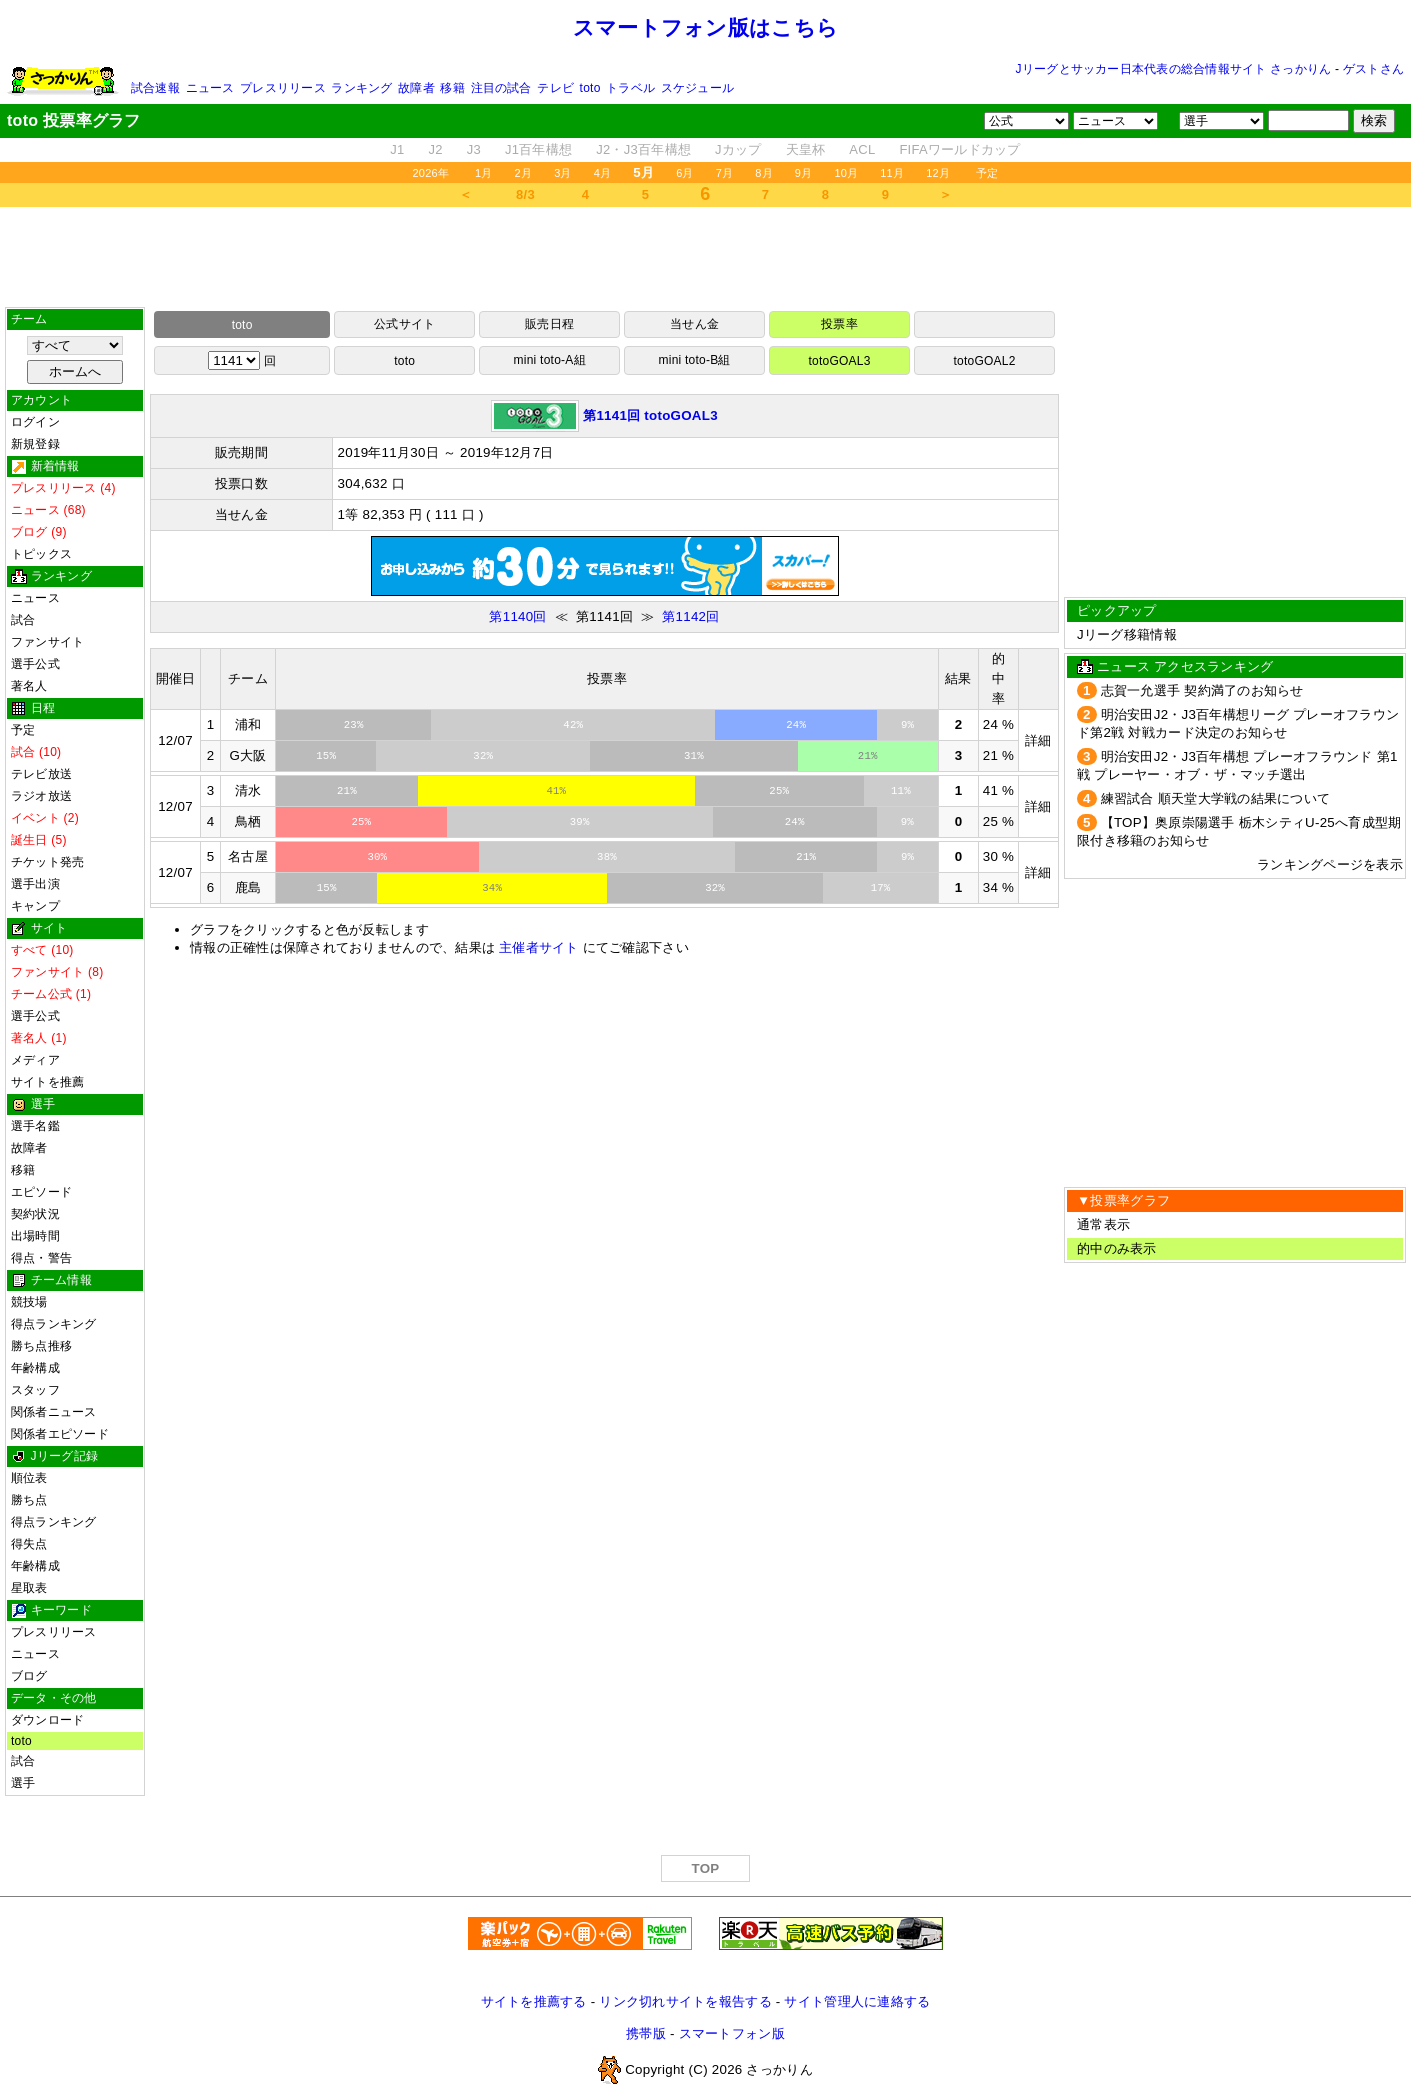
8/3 (525, 194)
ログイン (35, 422)
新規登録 (35, 444)
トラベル (630, 88)
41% (556, 791)
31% (694, 756)
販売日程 (549, 324)
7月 (725, 173)
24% (796, 725)
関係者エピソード (60, 1434)
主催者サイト (539, 947)
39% (580, 822)
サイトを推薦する (534, 2001)
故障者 (416, 88)
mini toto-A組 (550, 360)
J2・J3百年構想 (643, 149)
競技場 (29, 1302)
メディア (35, 1060)
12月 (938, 173)
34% (492, 888)
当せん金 (694, 324)
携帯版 (646, 2033)
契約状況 (35, 1214)
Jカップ (738, 149)
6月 (685, 173)
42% (573, 725)
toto (590, 88)
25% (779, 791)
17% (881, 888)
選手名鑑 (35, 1126)
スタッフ (35, 1390)
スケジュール (697, 88)
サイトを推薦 (47, 1082)
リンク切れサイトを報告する (685, 2001)
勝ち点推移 (41, 1346)
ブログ (29, 1676)
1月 (484, 173)
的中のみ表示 (1117, 1248)
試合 (23, 620)
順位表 (29, 1478)
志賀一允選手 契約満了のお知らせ (1202, 690)
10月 (846, 173)
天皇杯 (806, 149)
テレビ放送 (41, 774)
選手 (23, 1783)
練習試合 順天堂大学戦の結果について (1216, 798)
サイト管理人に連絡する (857, 2001)
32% (483, 756)
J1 (397, 149)
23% (354, 725)
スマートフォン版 (732, 2033)
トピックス (41, 554)
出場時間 (35, 1236)
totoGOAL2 (984, 361)
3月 (563, 173)
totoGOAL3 (839, 361)
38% (607, 857)
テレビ (555, 88)
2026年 (430, 173)
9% (907, 725)
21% (868, 756)
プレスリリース (283, 88)
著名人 (29, 686)
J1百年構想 (538, 149)
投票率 (839, 324)
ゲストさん (1373, 69)
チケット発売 (47, 862)
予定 (987, 173)
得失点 (29, 1544)
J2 (436, 149)
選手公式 (35, 664)
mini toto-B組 (695, 360)
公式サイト (404, 324)
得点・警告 (41, 1258)
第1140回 (517, 616)
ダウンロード (47, 1720)
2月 (524, 173)
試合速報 (155, 88)
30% (377, 857)
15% (326, 756)
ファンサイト (47, 642)
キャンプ (35, 906)
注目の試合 (501, 88)
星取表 (29, 1588)
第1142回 (690, 616)
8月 (764, 173)
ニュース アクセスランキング (1185, 666)
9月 (804, 173)
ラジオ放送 (41, 796)
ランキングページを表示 (1330, 864)
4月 (603, 173)
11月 (892, 173)
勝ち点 (29, 1500)
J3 (474, 149)
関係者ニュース (54, 1412)
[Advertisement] (706, 257)
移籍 (452, 88)
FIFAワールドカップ (959, 149)
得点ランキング (54, 1324)
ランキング (361, 88)
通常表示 (1103, 1224)
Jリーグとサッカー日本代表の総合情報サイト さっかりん (1174, 69)
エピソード (41, 1192)
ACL (862, 149)
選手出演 (35, 884)
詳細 (1038, 740)
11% (901, 791)
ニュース (210, 88)
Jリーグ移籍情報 (1127, 634)
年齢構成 (35, 1368)
